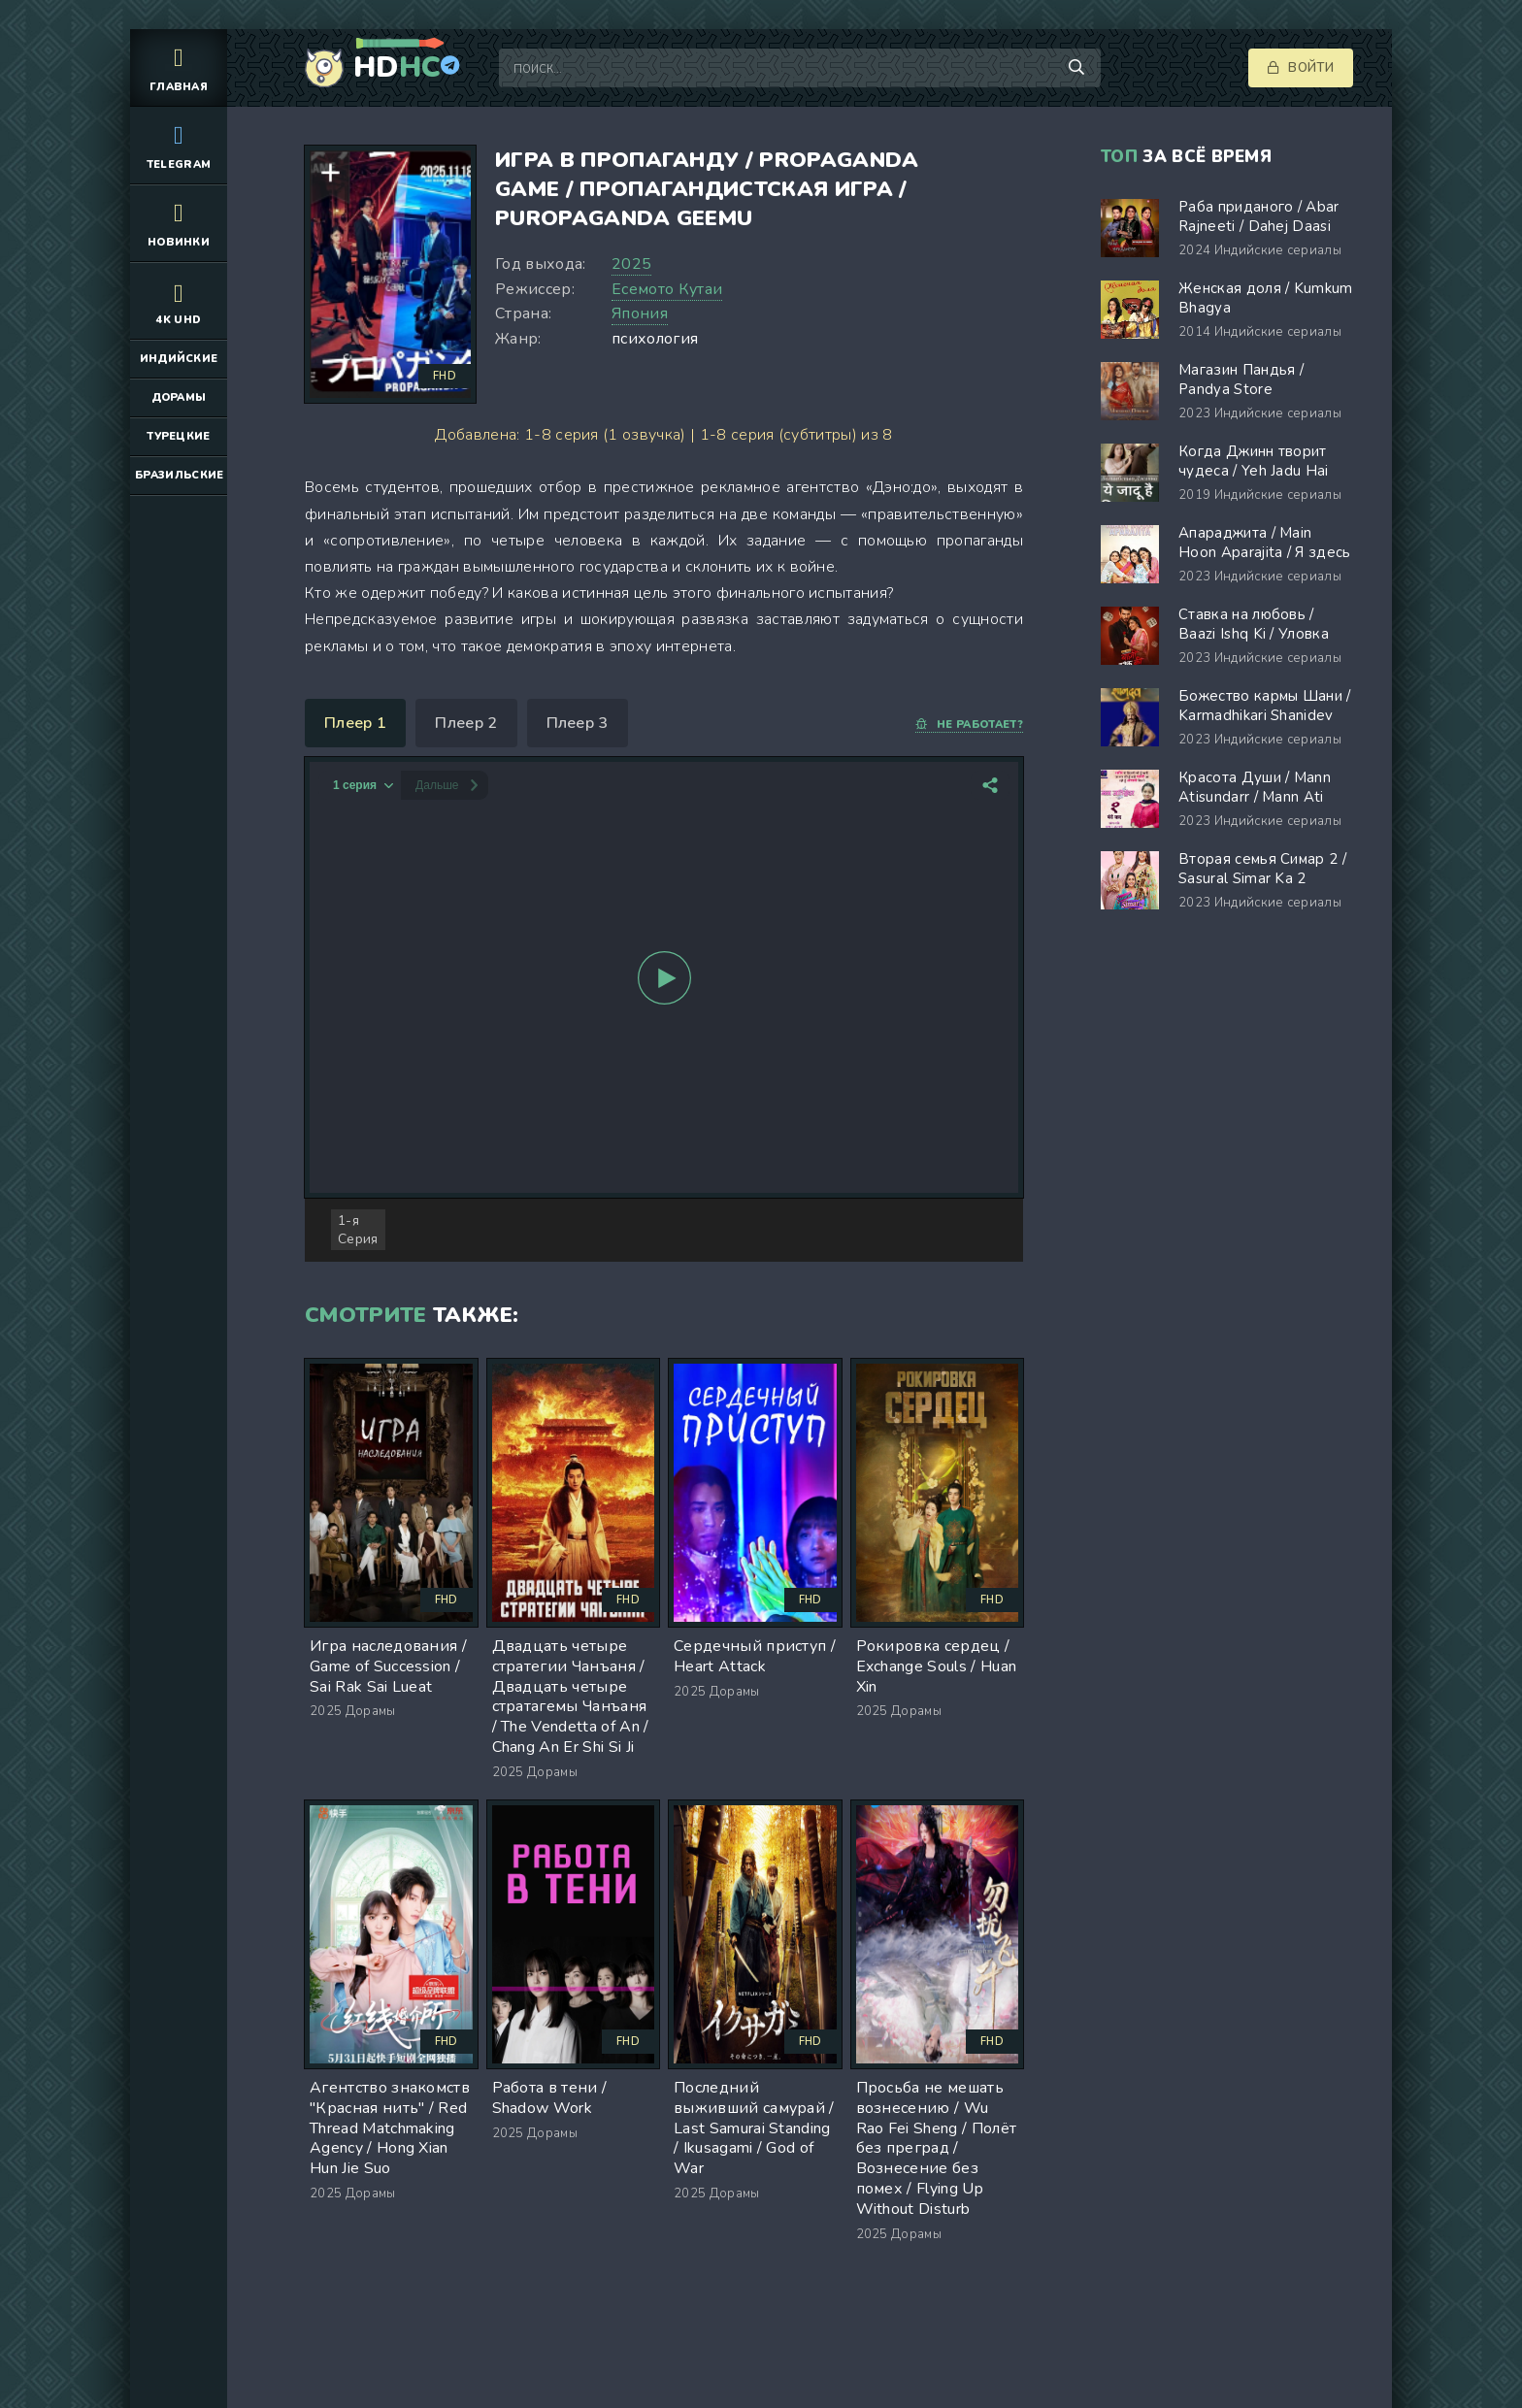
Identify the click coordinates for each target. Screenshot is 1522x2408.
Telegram (178, 145)
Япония (640, 313)
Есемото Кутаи (667, 289)
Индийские (179, 358)
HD (397, 68)
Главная (178, 67)
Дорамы (179, 397)
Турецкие (179, 436)
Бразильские (179, 475)
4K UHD (178, 300)
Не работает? (969, 724)
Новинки (178, 222)
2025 (631, 264)
